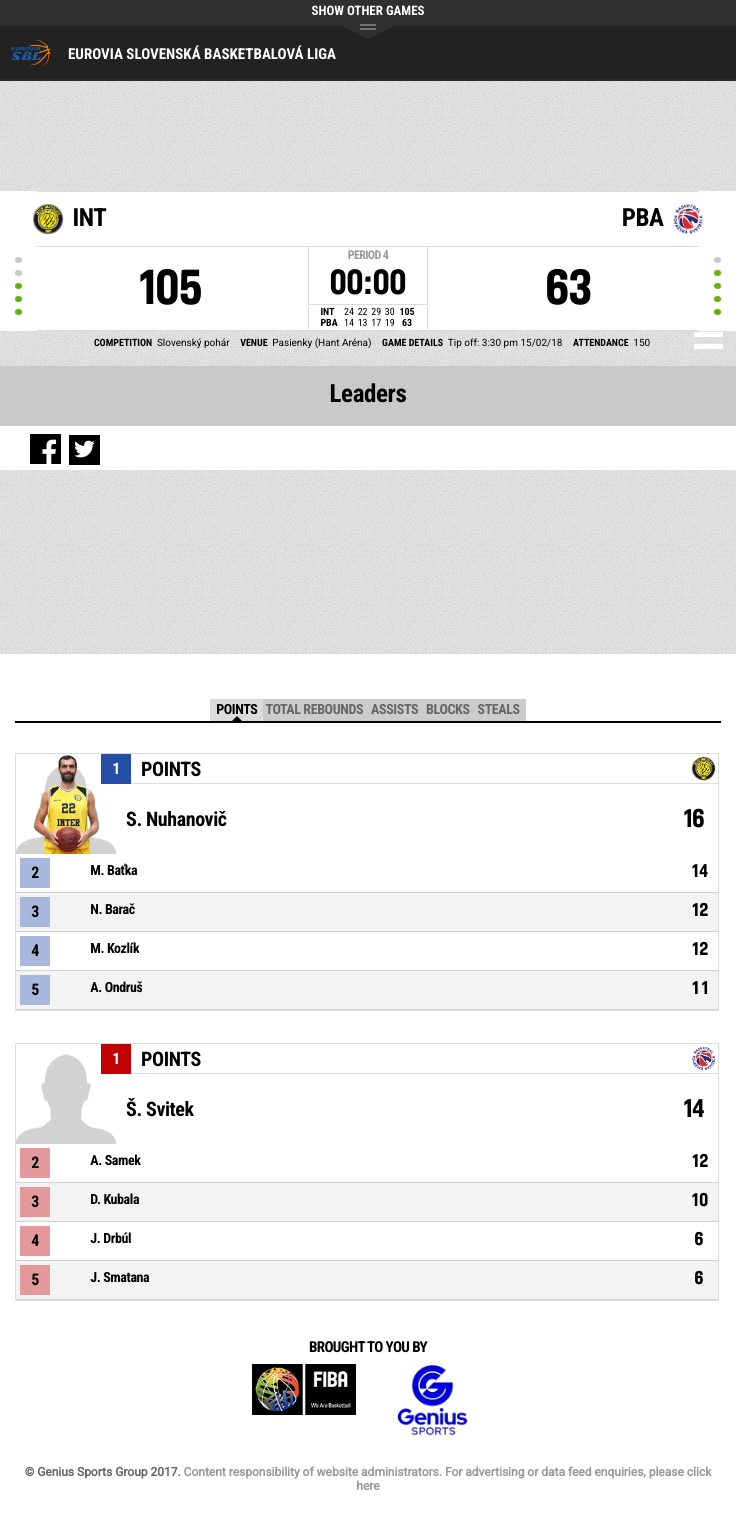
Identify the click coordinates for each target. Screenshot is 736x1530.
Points (236, 710)
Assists (394, 710)
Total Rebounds (314, 710)
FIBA (304, 1400)
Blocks (447, 710)
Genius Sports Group (432, 1400)
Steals (499, 710)
